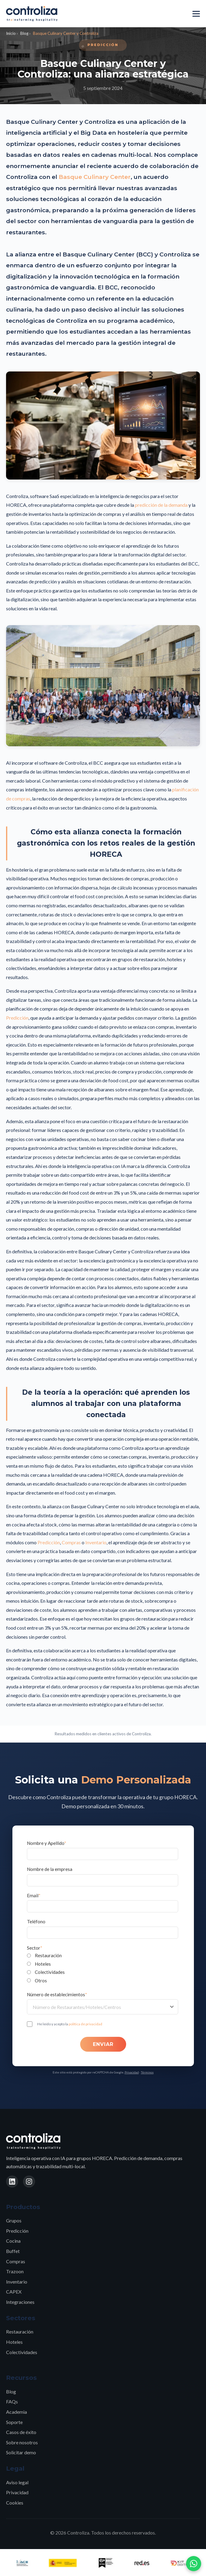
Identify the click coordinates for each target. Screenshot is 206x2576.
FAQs (12, 2401)
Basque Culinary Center (95, 176)
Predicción (17, 1018)
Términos (147, 2072)
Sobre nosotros (22, 2442)
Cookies (14, 2502)
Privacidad (132, 2072)
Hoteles (14, 2342)
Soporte (14, 2422)
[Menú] (196, 14)
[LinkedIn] (12, 2181)
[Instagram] (29, 2181)
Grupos (13, 2220)
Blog (24, 33)
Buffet (13, 2251)
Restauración (19, 2331)
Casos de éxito (21, 2432)
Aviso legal (17, 2482)
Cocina (13, 2241)
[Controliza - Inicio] (31, 14)
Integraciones (20, 2302)
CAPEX (13, 2291)
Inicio (11, 33)
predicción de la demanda (161, 505)
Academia (16, 2412)
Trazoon (15, 2271)
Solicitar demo (21, 2452)
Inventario (95, 1542)
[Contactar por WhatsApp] (193, 2563)
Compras (71, 1542)
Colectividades (21, 2352)
